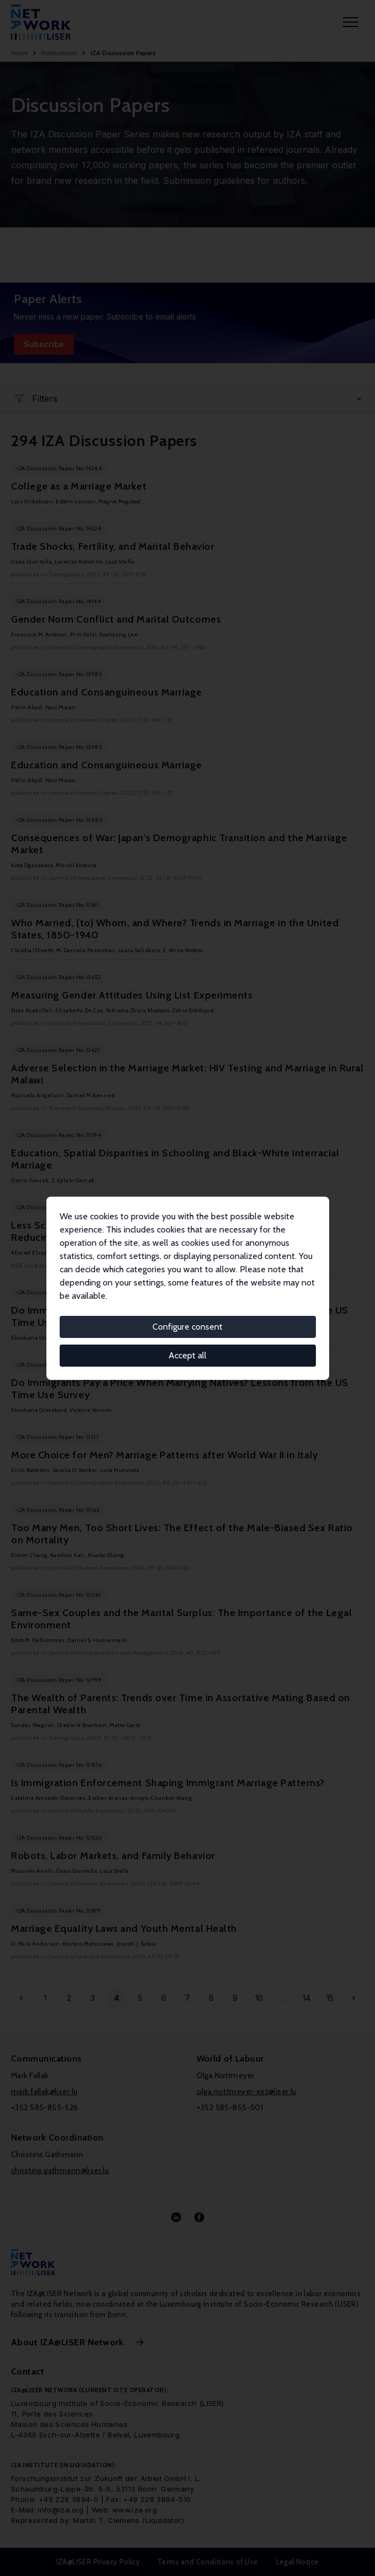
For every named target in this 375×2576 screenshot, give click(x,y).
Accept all (187, 1355)
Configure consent (187, 1326)
